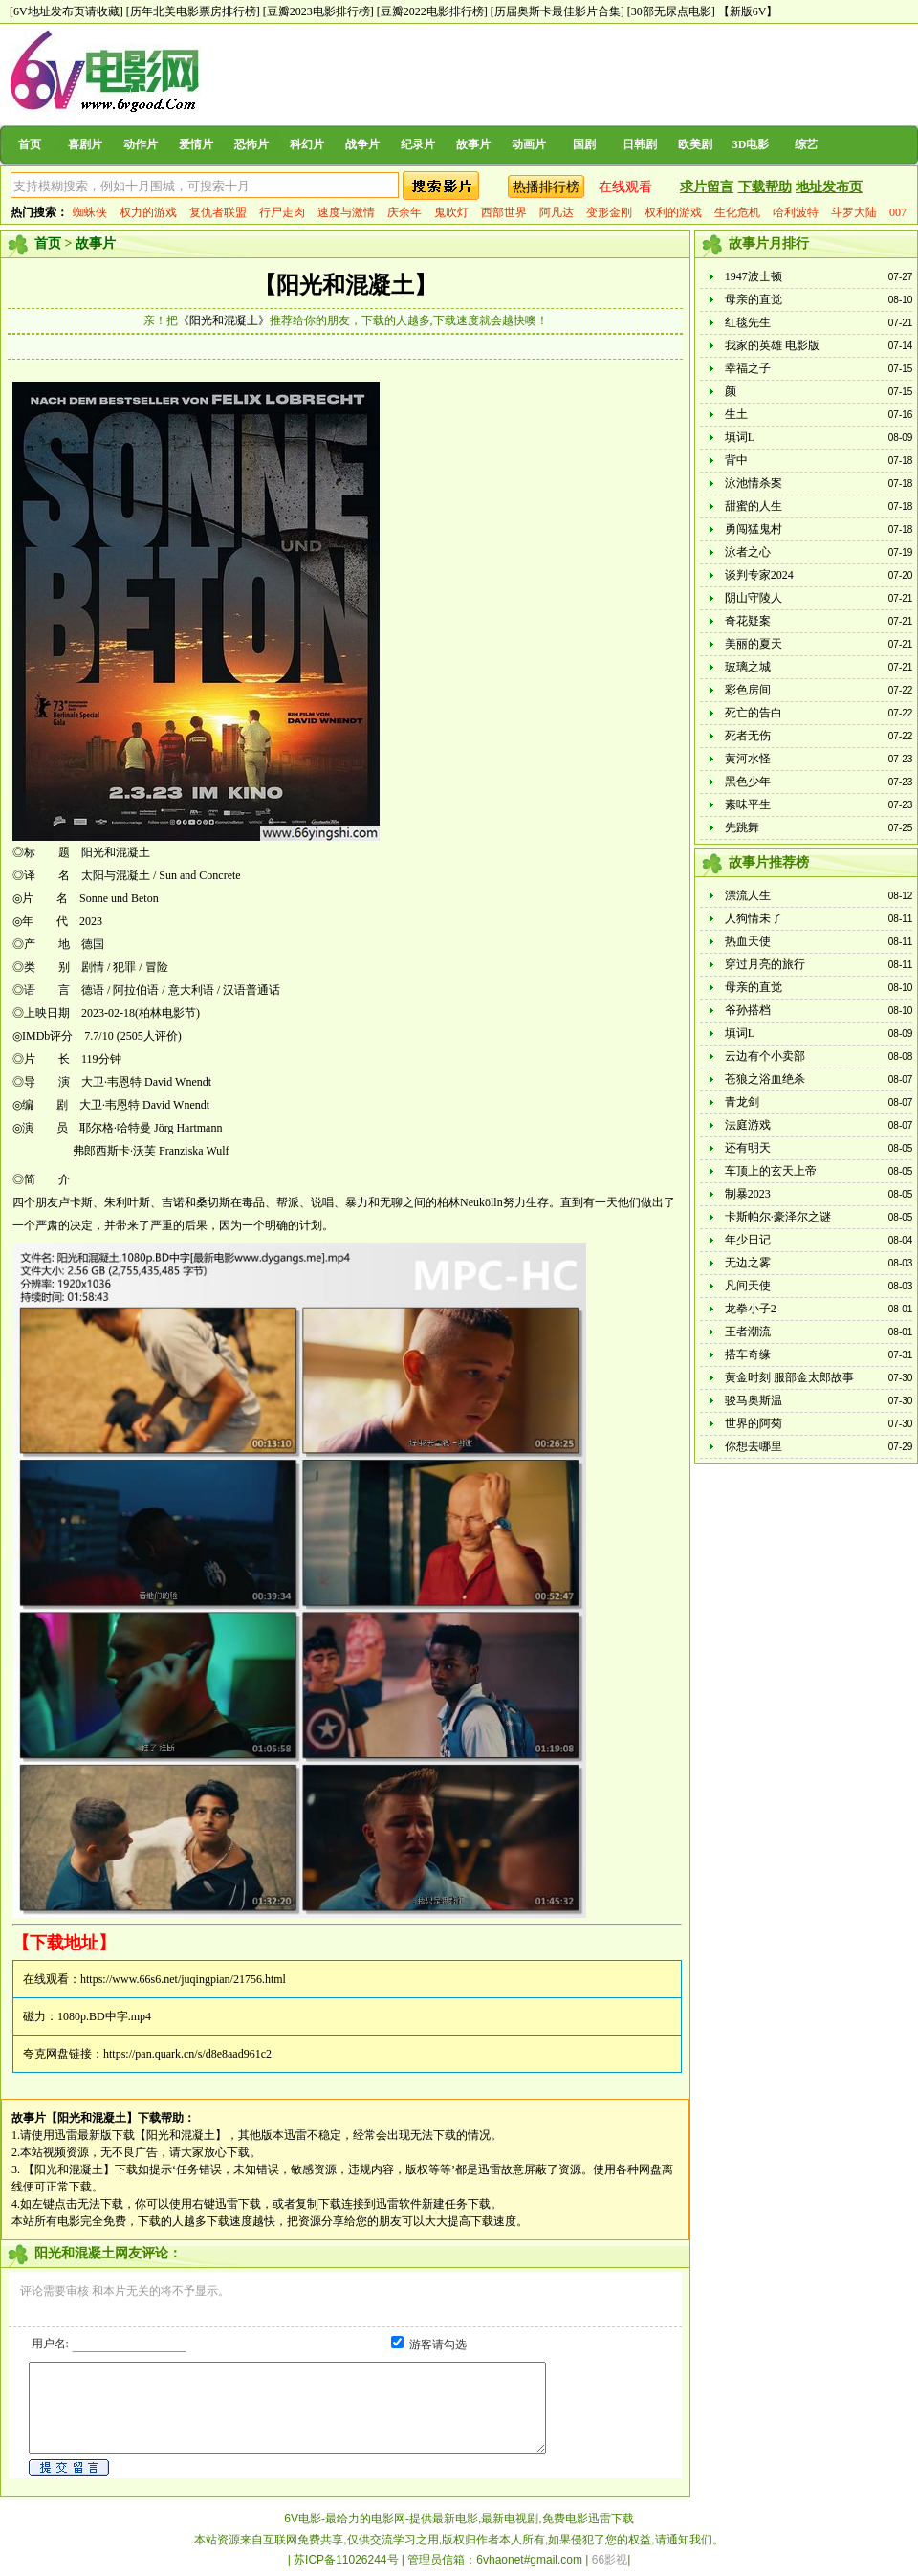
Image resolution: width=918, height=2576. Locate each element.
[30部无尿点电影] (671, 11)
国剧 (584, 144)
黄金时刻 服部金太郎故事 (789, 1377)
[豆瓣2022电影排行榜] (432, 11)
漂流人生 (748, 895)
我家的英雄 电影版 (772, 345)
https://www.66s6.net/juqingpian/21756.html (183, 1979)
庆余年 (404, 212)
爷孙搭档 (748, 1010)
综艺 (806, 144)
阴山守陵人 (753, 598)
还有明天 (748, 1148)
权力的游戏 (148, 212)
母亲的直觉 (753, 299)
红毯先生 (748, 322)
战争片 (362, 144)
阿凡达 (556, 212)
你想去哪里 (753, 1446)
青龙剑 (742, 1102)
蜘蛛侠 (90, 212)
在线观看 (625, 187)
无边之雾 (748, 1262)
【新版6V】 (748, 11)
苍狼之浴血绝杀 (765, 1079)
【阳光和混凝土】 (345, 285)
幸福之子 (748, 368)
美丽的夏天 (753, 643)
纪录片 (418, 144)
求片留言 (706, 187)
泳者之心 (748, 552)
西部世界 (504, 212)
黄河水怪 (748, 758)
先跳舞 (742, 827)
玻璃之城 (748, 666)
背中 (736, 460)
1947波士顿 (753, 276)
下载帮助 (765, 187)
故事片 (473, 144)
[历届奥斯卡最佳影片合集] (557, 11)
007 (898, 212)
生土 (736, 414)
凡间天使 (748, 1285)
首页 (29, 144)
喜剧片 (85, 144)
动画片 (529, 144)
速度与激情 (346, 212)
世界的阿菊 (753, 1423)
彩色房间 (748, 689)
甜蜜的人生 (753, 506)
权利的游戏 (673, 212)
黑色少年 (748, 781)
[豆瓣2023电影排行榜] (318, 11)
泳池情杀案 (753, 483)
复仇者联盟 (218, 212)
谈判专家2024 (759, 575)
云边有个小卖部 (765, 1056)
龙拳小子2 (750, 1308)
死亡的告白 (753, 712)
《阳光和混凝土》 (224, 320)
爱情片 (196, 144)
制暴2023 (748, 1193)
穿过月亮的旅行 (765, 964)
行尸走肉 (282, 212)
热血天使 (748, 941)
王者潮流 (748, 1331)
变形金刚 (609, 212)
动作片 (140, 144)
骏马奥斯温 (753, 1400)
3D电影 (751, 144)
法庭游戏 (748, 1125)
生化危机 (737, 212)
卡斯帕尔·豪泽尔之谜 (778, 1216)
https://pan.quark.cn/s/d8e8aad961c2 (187, 2053)
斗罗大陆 (854, 212)
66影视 (609, 2559)
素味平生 (748, 804)
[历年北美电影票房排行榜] (193, 11)
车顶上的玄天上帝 (771, 1171)
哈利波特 (796, 212)
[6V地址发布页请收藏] (66, 11)
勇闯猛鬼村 (753, 529)
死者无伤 (748, 735)
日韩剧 (640, 144)
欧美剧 (695, 144)
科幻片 (307, 144)
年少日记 (748, 1239)
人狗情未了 (753, 918)
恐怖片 (251, 144)
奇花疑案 (748, 620)
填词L (739, 437)
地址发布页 (829, 187)
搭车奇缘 (748, 1354)
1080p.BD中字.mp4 (104, 2016)
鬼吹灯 (451, 212)
